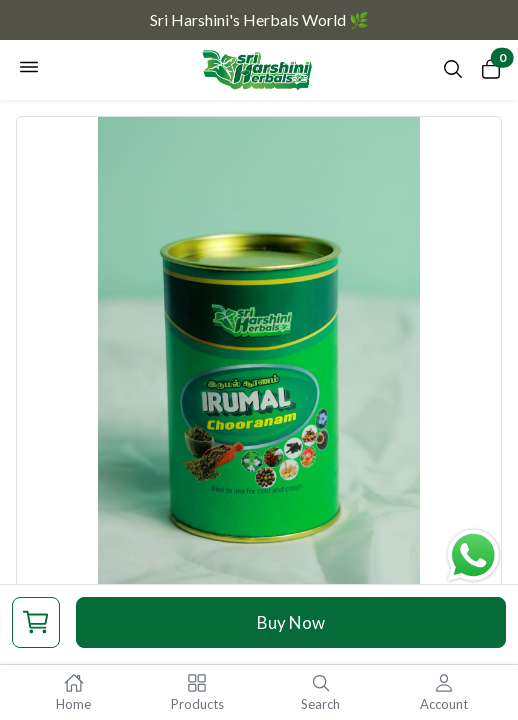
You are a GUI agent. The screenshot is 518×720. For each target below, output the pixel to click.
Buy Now (291, 622)
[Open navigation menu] (29, 70)
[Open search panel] (453, 74)
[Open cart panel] (491, 73)
